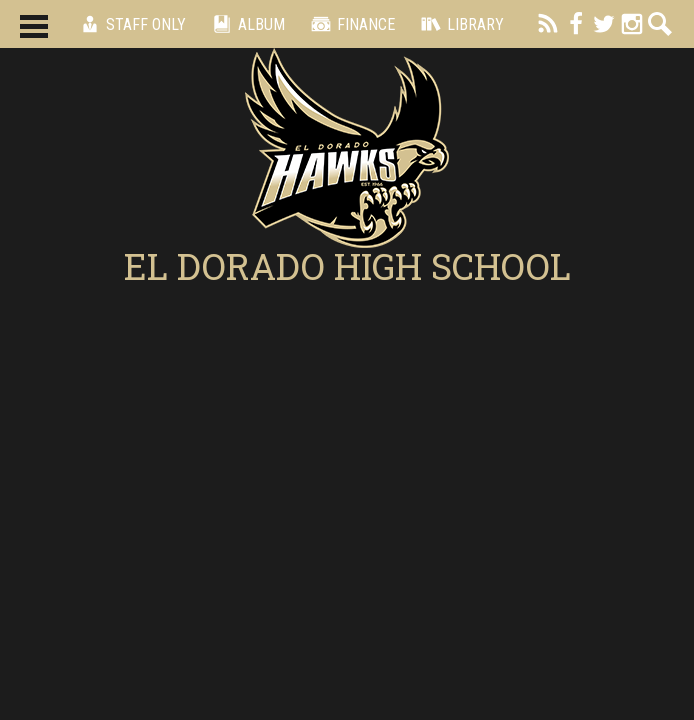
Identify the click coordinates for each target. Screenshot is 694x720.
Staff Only (130, 24)
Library (459, 24)
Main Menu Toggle (34, 26)
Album (245, 24)
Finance (350, 24)
